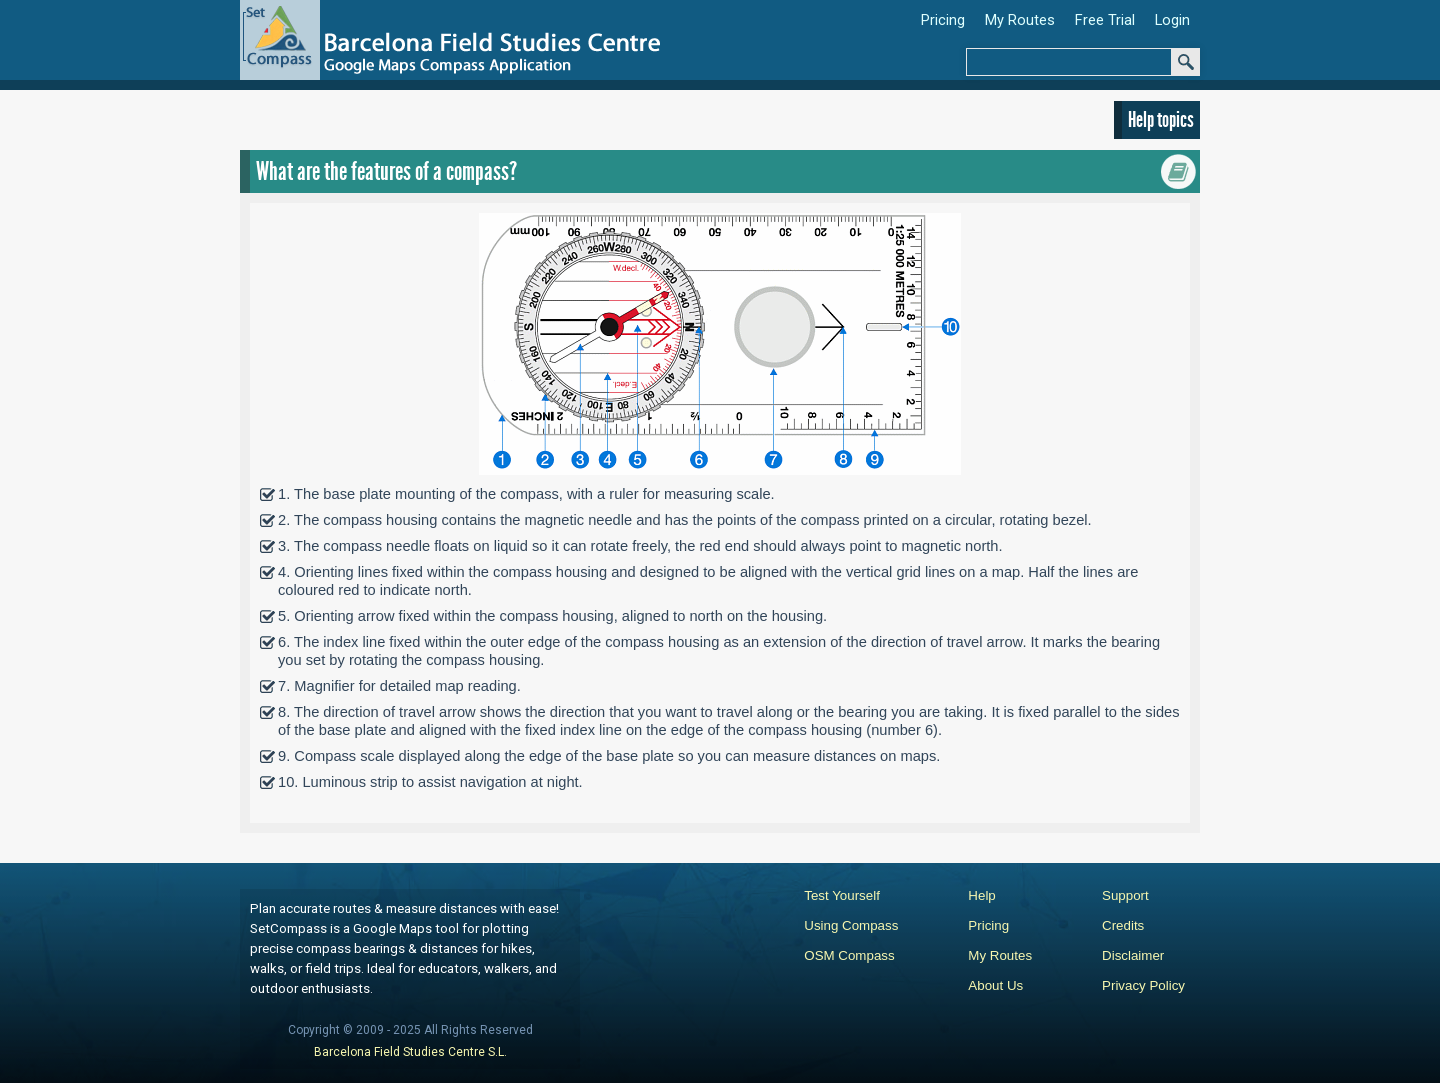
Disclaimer (1133, 955)
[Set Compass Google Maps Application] (457, 46)
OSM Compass (849, 955)
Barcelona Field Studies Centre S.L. (410, 1052)
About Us (995, 985)
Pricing (988, 925)
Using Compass (851, 925)
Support (1125, 895)
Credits (1123, 925)
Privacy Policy (1143, 985)
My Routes (1000, 955)
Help (981, 895)
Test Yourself (842, 895)
